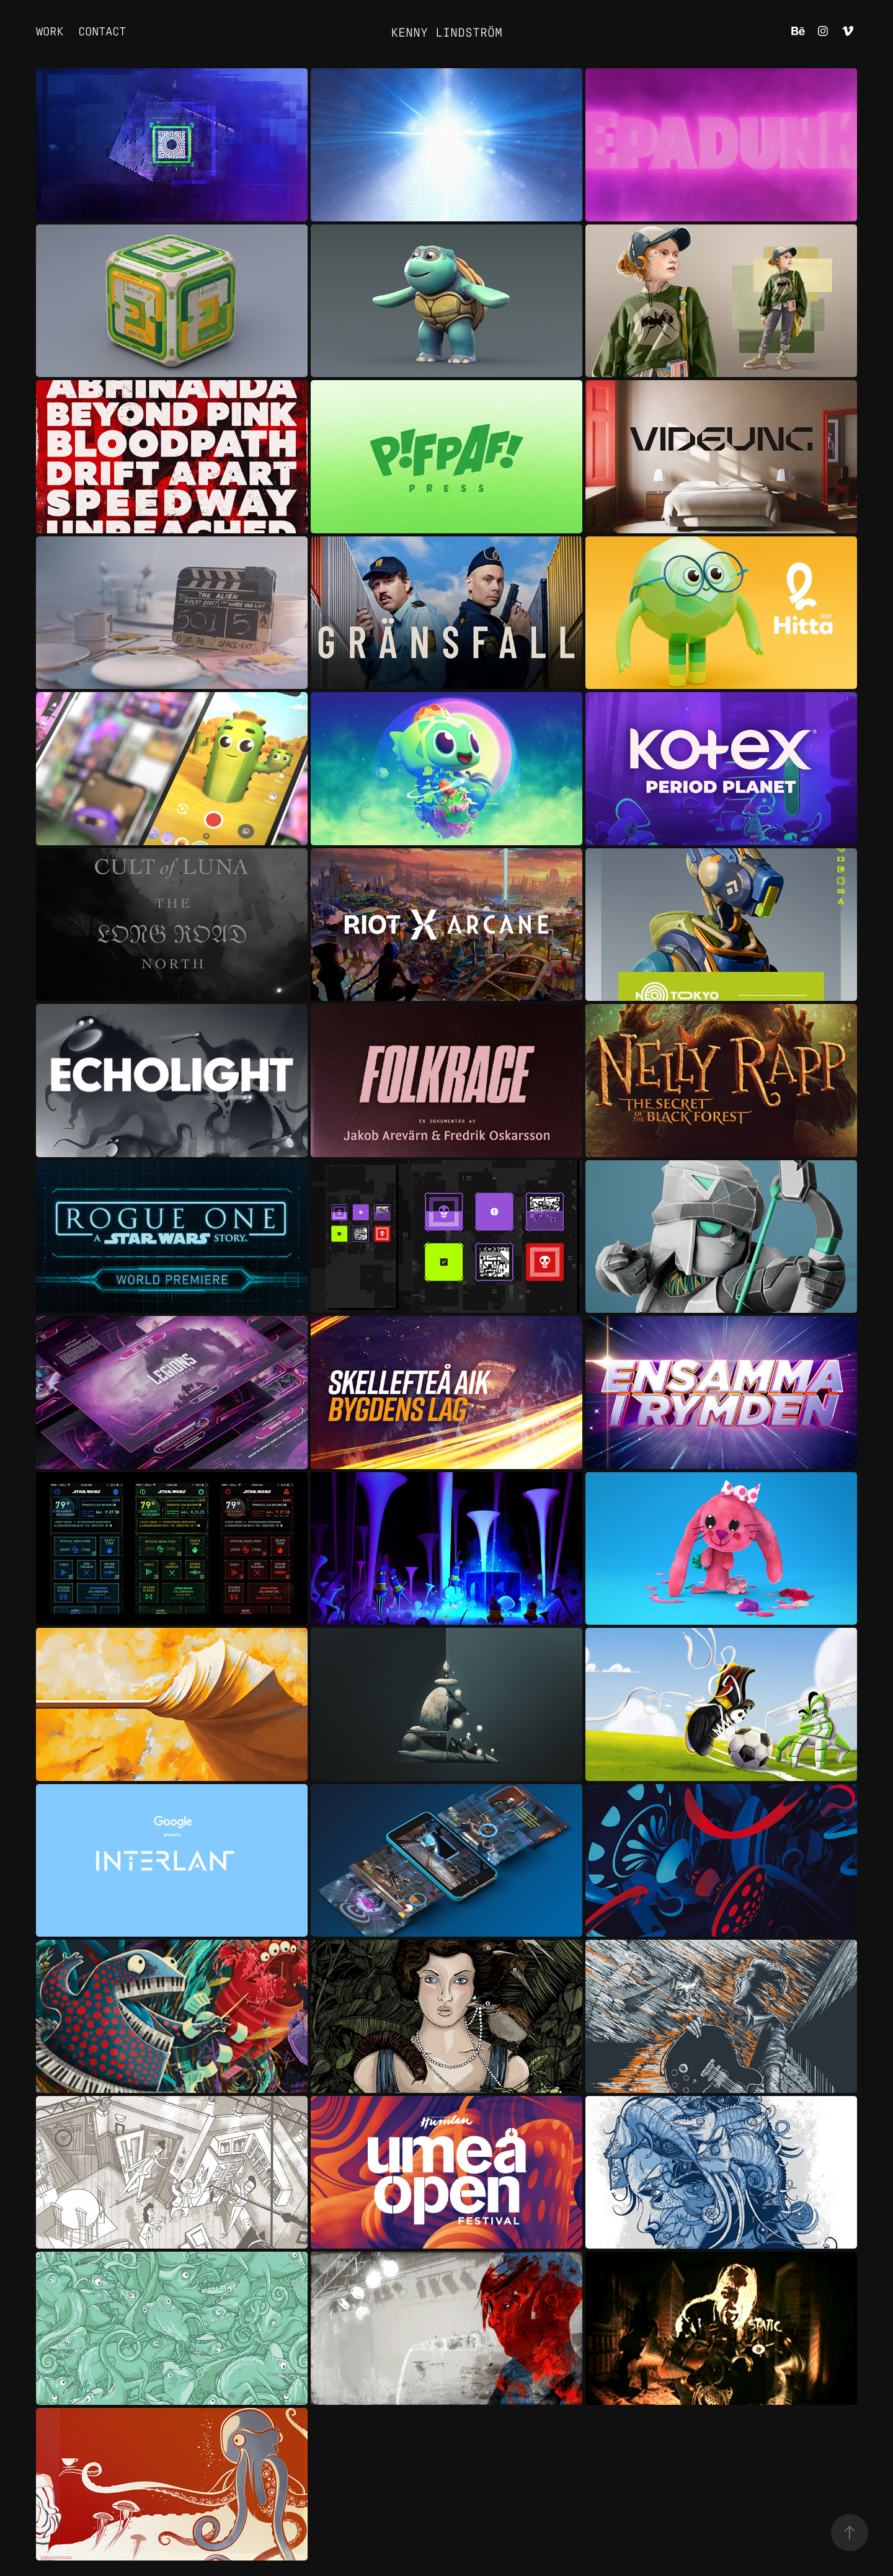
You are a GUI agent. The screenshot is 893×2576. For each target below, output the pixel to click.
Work (49, 30)
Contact (102, 30)
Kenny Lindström (446, 31)
